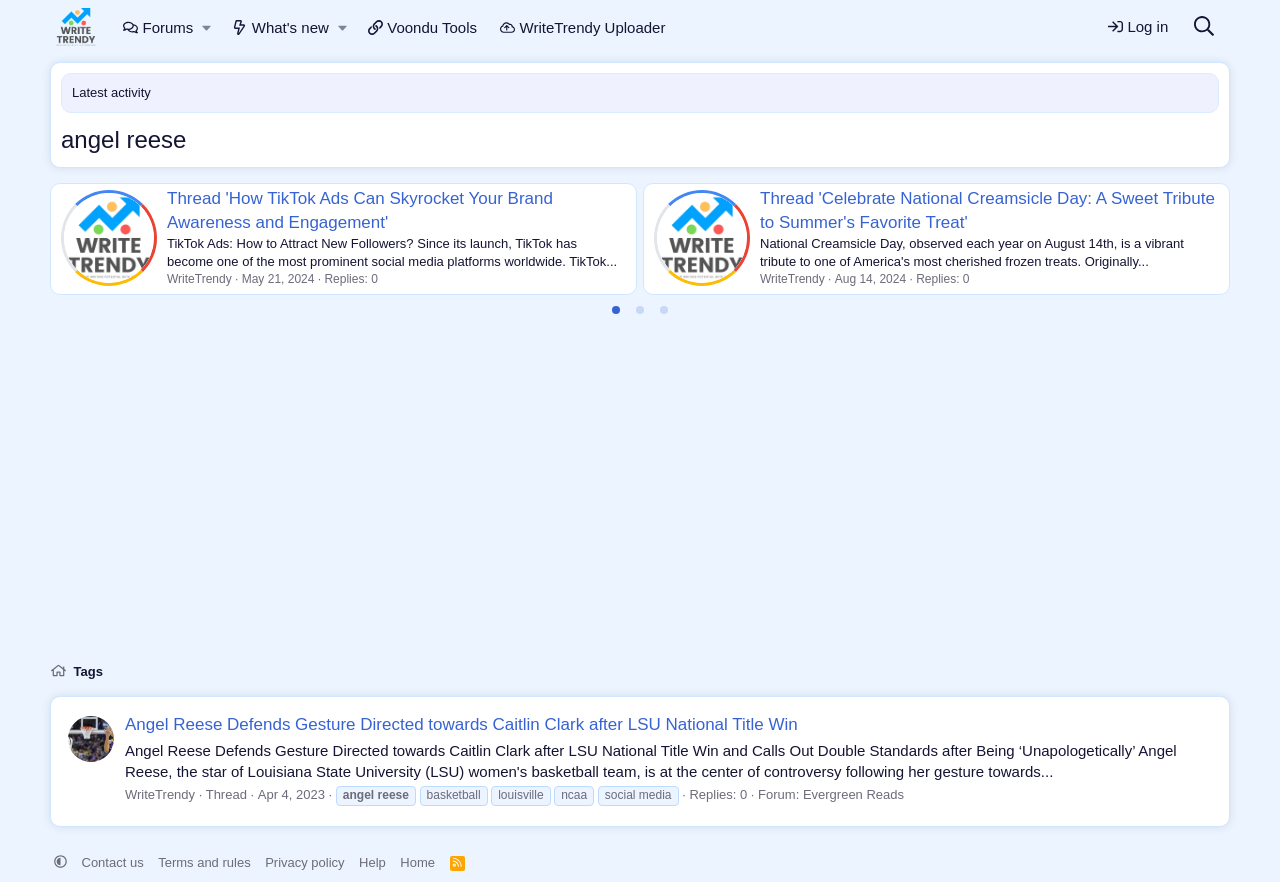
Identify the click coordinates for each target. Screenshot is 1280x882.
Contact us (113, 862)
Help (372, 862)
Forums (158, 27)
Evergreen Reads (853, 794)
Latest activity (111, 92)
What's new (280, 27)
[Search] (1204, 27)
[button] (207, 27)
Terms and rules (204, 862)
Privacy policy (304, 862)
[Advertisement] (640, 501)
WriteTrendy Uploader (582, 27)
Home (417, 862)
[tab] (616, 310)
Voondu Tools (422, 27)
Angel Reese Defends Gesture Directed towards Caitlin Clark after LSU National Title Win (461, 724)
